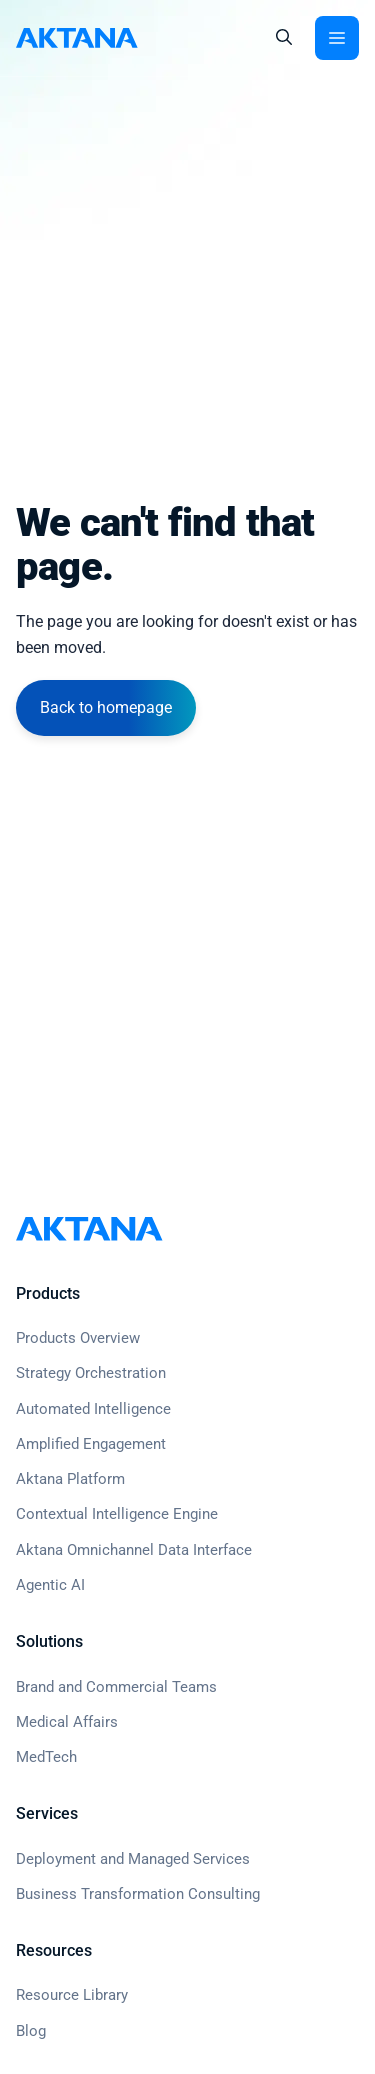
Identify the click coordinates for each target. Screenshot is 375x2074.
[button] (284, 38)
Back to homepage (106, 707)
